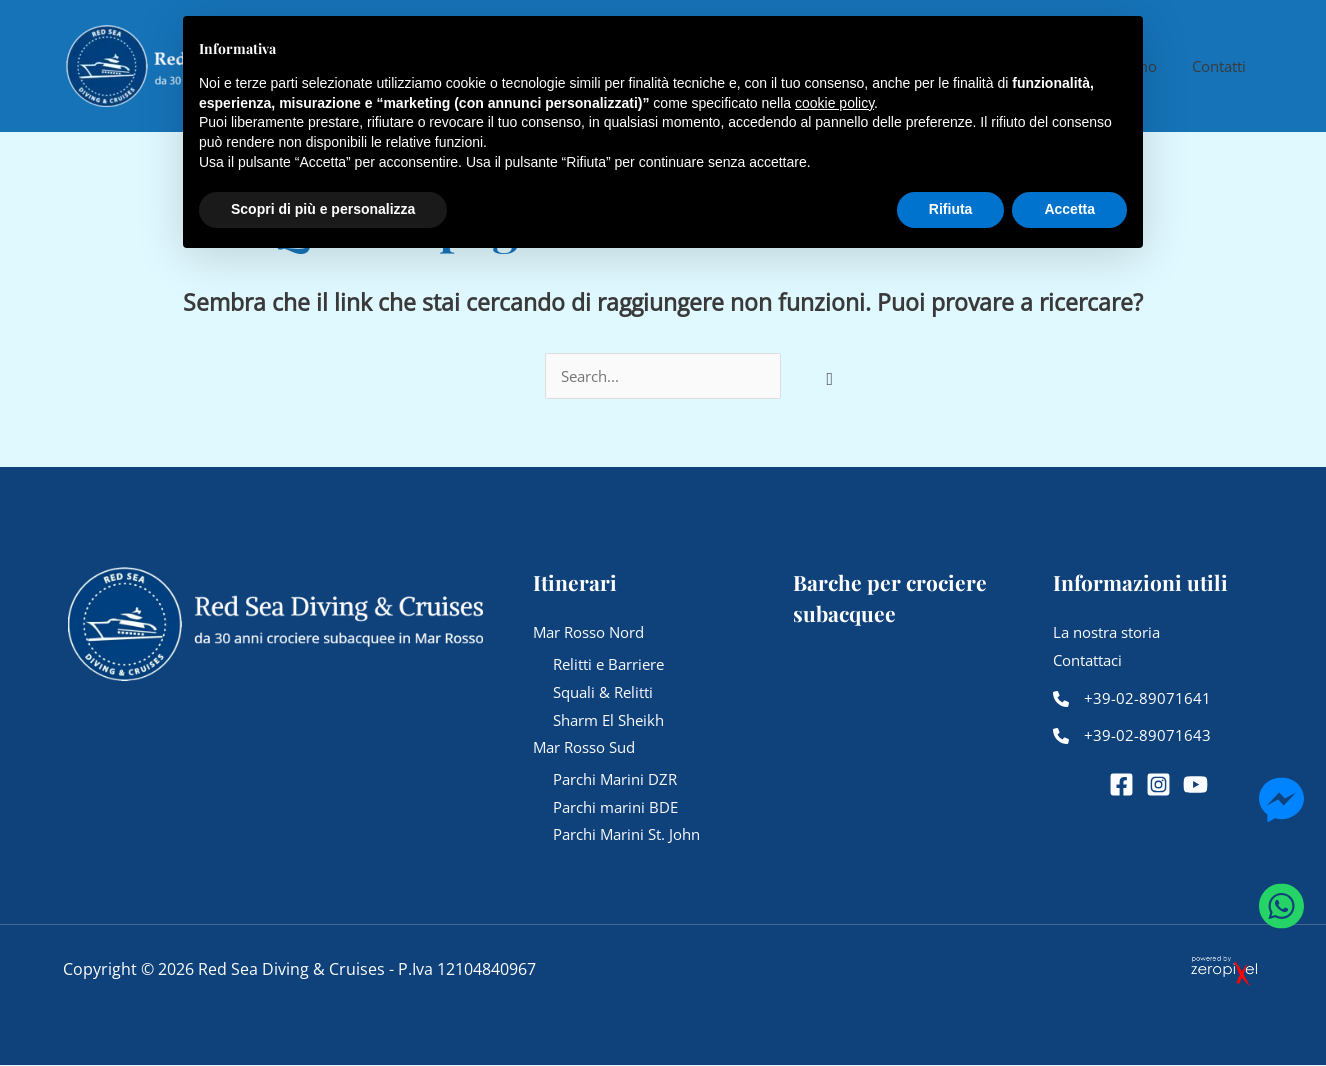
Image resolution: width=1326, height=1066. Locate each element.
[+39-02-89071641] (1132, 699)
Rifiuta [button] (951, 209)
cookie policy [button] (834, 103)
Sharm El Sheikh (608, 720)
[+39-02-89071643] (1132, 737)
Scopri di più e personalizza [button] (323, 209)
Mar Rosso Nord (588, 632)
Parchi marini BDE (615, 807)
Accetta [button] (1069, 209)
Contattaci (1087, 660)
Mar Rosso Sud (584, 748)
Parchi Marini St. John (626, 835)
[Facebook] (1121, 785)
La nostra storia (1106, 632)
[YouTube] (1195, 785)
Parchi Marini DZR (615, 779)
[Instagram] (1158, 785)
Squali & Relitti (603, 692)
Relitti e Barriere (608, 664)
